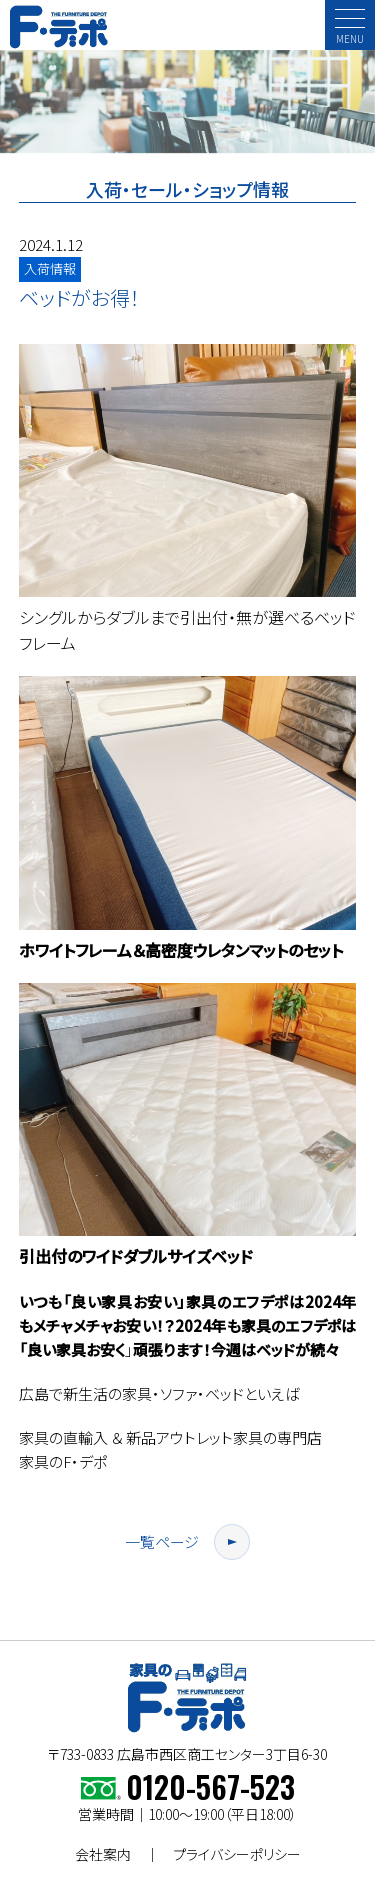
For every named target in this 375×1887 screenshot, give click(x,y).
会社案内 (103, 1854)
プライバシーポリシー (237, 1854)
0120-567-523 (210, 1786)
